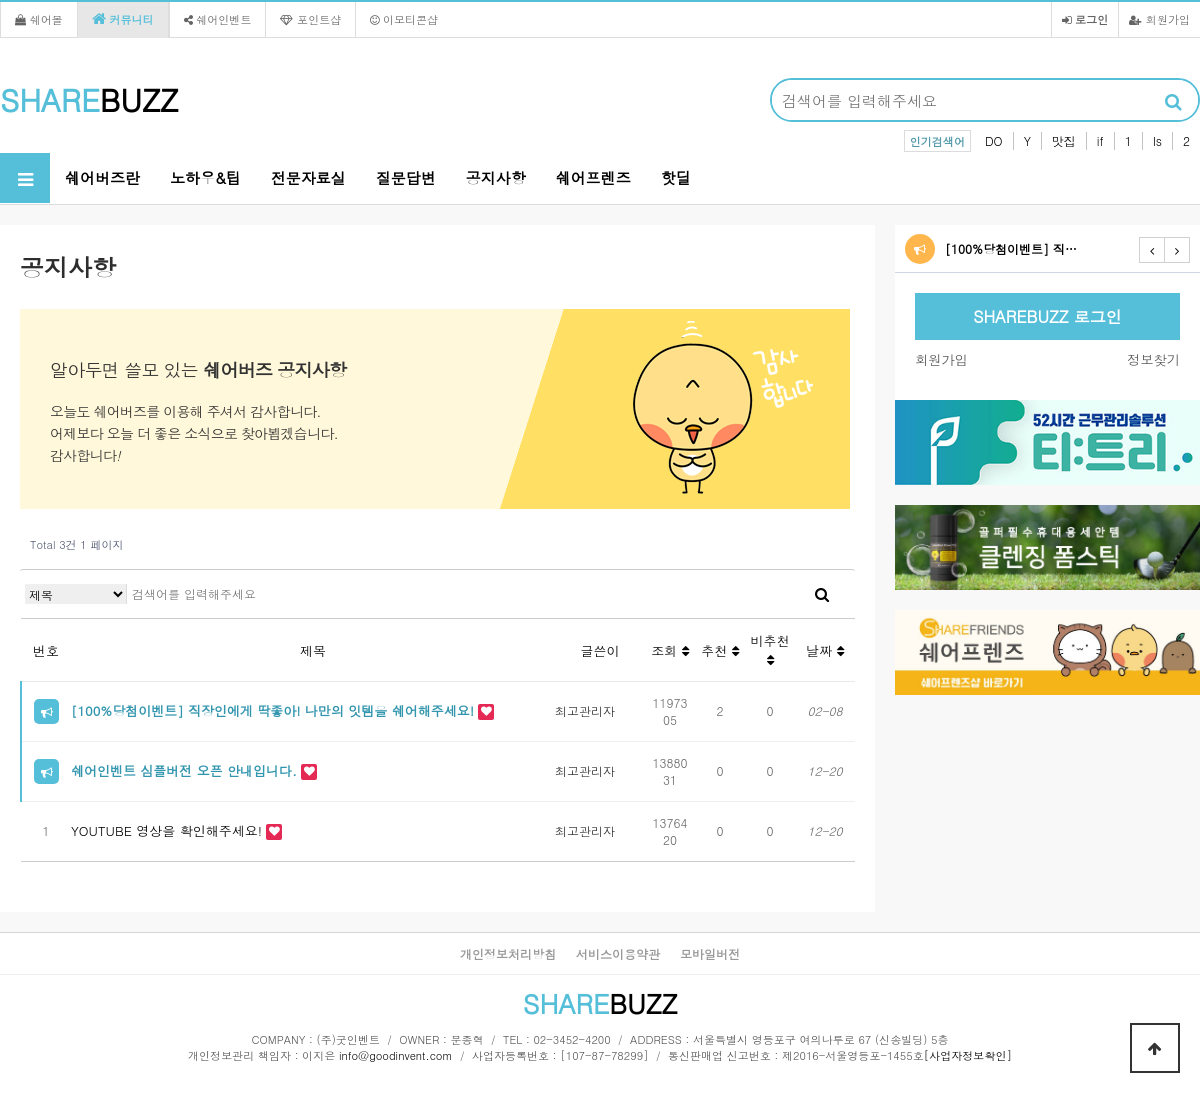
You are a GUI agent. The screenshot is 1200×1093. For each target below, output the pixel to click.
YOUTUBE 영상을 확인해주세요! (168, 830)
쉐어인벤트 (218, 19)
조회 (669, 650)
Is (1157, 140)
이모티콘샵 (404, 19)
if (1100, 140)
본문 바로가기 (0, 0)
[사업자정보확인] (968, 1055)
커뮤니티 (123, 19)
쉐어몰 (39, 19)
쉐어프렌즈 (593, 177)
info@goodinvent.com (396, 1055)
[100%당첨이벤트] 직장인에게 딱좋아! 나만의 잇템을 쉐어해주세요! (274, 710)
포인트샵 (310, 19)
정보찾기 (1153, 359)
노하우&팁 (205, 177)
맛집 (1064, 140)
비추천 (770, 649)
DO (994, 140)
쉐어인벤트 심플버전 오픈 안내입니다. (186, 770)
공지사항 (496, 177)
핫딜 (676, 177)
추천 (719, 650)
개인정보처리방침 (508, 953)
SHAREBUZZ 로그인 (1047, 316)
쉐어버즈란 (102, 177)
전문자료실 (308, 177)
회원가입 (1159, 19)
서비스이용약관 (618, 953)
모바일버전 (710, 953)
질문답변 (406, 177)
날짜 (824, 650)
